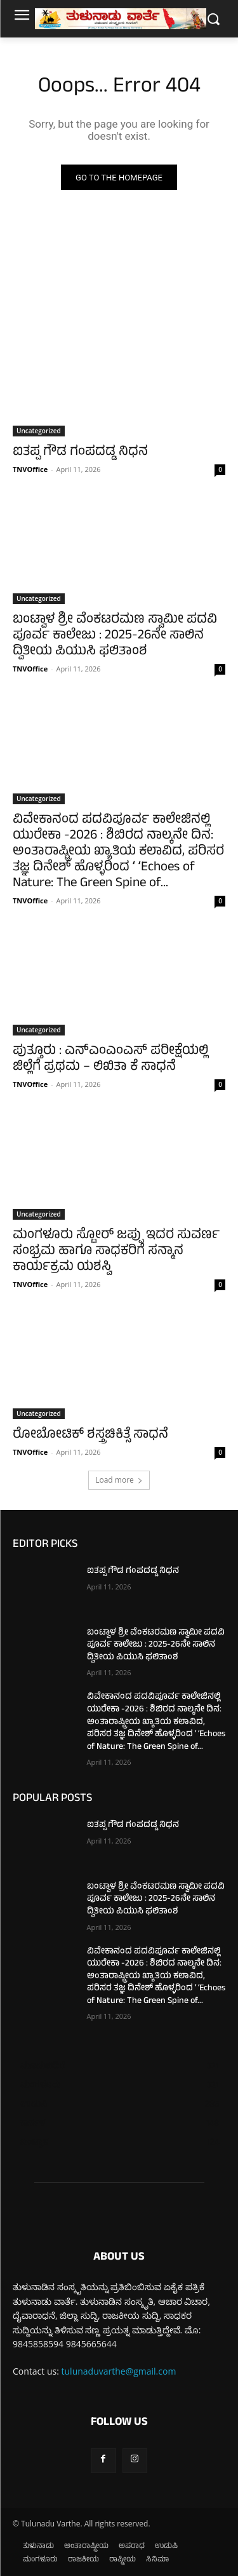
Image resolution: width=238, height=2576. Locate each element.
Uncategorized (39, 430)
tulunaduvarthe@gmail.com (119, 2371)
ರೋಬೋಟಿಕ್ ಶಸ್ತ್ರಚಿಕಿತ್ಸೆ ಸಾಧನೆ (90, 1435)
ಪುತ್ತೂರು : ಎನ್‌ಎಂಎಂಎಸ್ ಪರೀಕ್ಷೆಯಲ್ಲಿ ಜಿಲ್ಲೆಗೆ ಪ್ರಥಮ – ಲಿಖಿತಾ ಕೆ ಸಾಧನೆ (110, 1060)
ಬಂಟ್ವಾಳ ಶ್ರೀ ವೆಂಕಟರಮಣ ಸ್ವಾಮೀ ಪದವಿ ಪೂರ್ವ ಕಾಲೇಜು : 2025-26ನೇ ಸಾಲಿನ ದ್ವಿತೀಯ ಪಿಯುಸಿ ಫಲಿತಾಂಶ (115, 636)
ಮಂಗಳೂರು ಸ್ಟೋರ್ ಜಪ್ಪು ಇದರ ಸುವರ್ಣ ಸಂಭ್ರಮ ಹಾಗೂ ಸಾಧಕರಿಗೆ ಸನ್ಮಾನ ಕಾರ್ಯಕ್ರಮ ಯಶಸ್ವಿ (116, 1252)
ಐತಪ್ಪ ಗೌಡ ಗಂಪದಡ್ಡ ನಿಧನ (80, 453)
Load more (119, 1479)
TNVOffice (30, 469)
